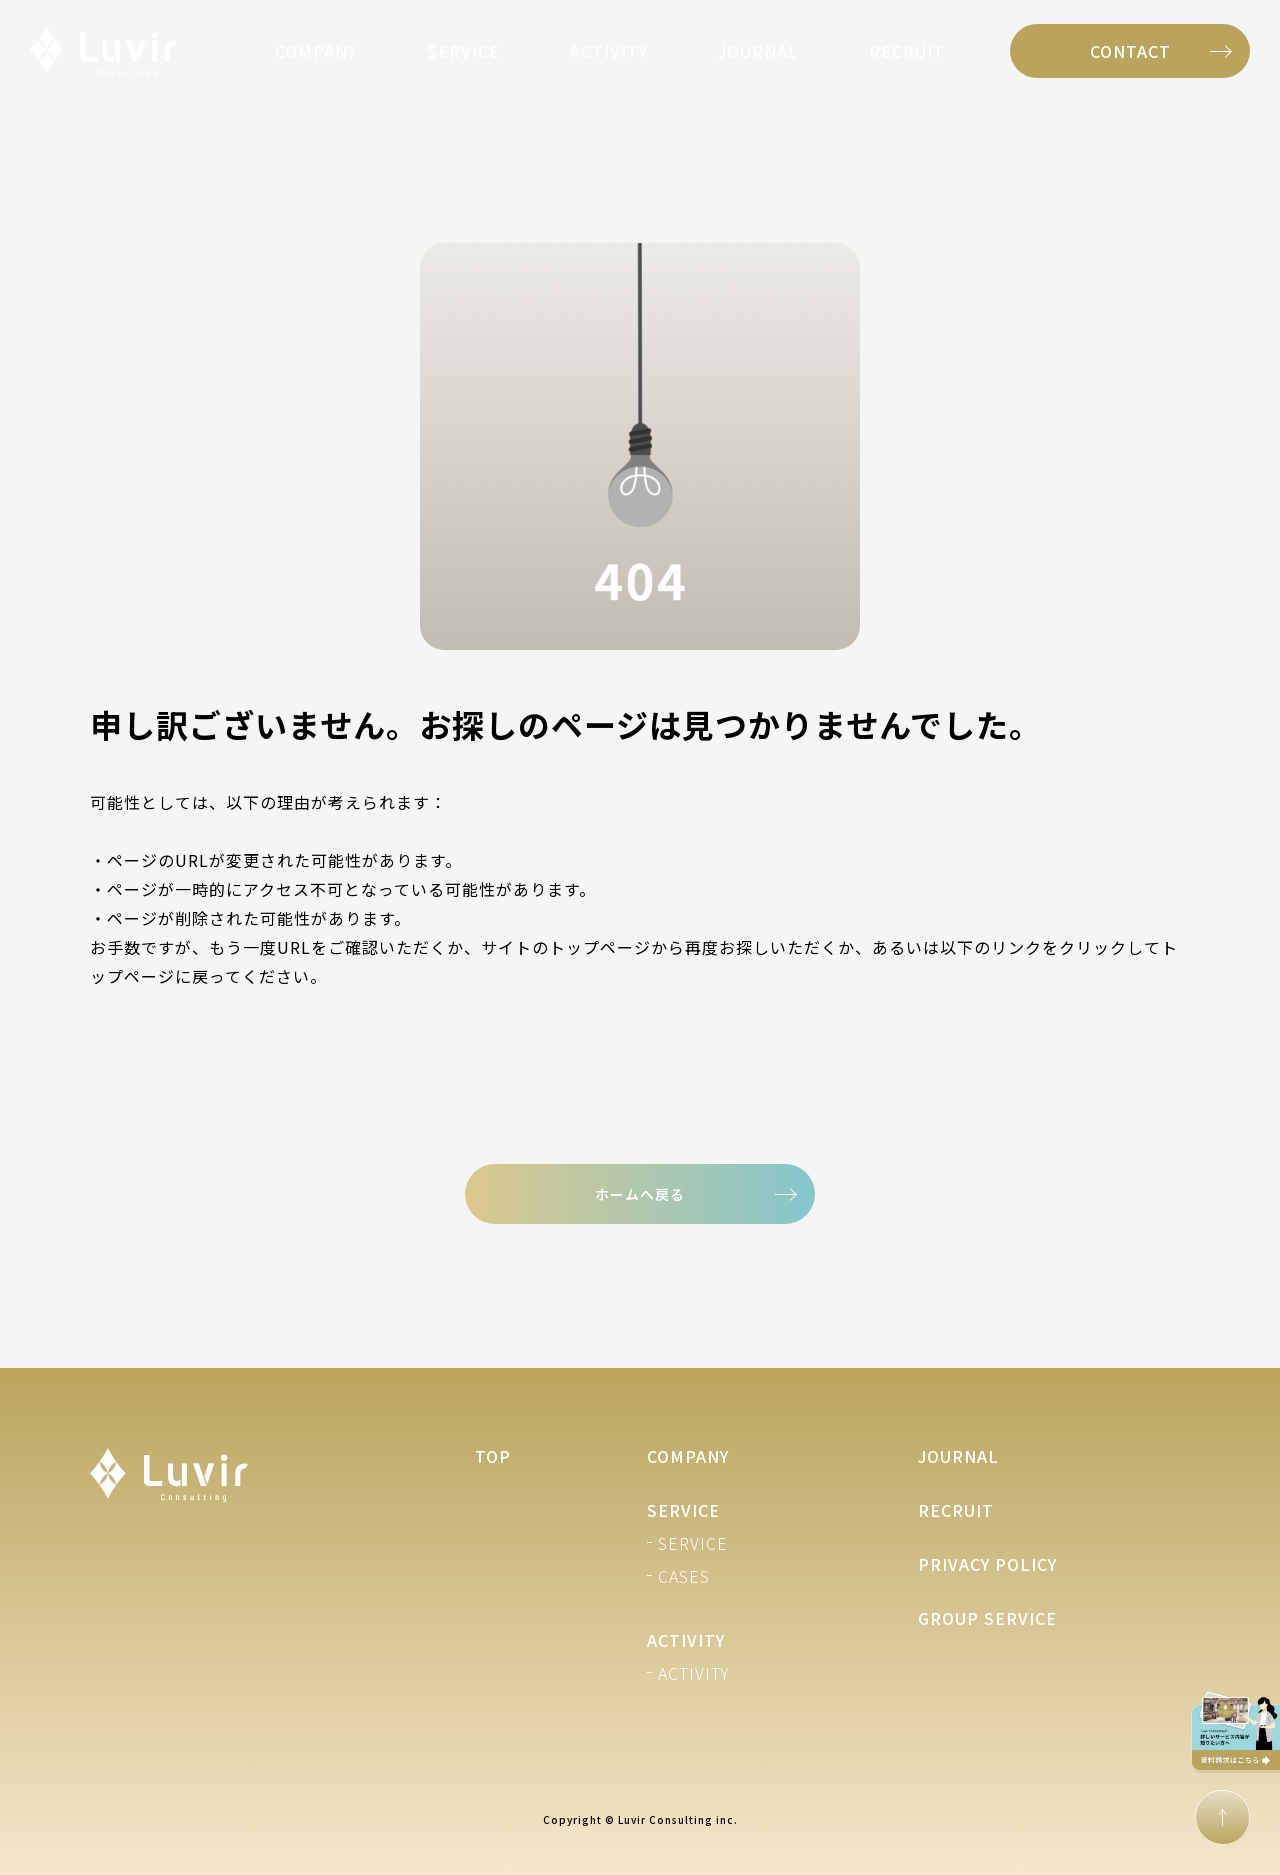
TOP (493, 1456)
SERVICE (463, 51)
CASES (684, 1576)
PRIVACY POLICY (987, 1564)
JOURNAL (758, 51)
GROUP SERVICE (987, 1618)
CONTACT (1130, 51)
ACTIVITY (609, 51)
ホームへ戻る (640, 1194)
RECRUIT (907, 51)
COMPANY (316, 51)
